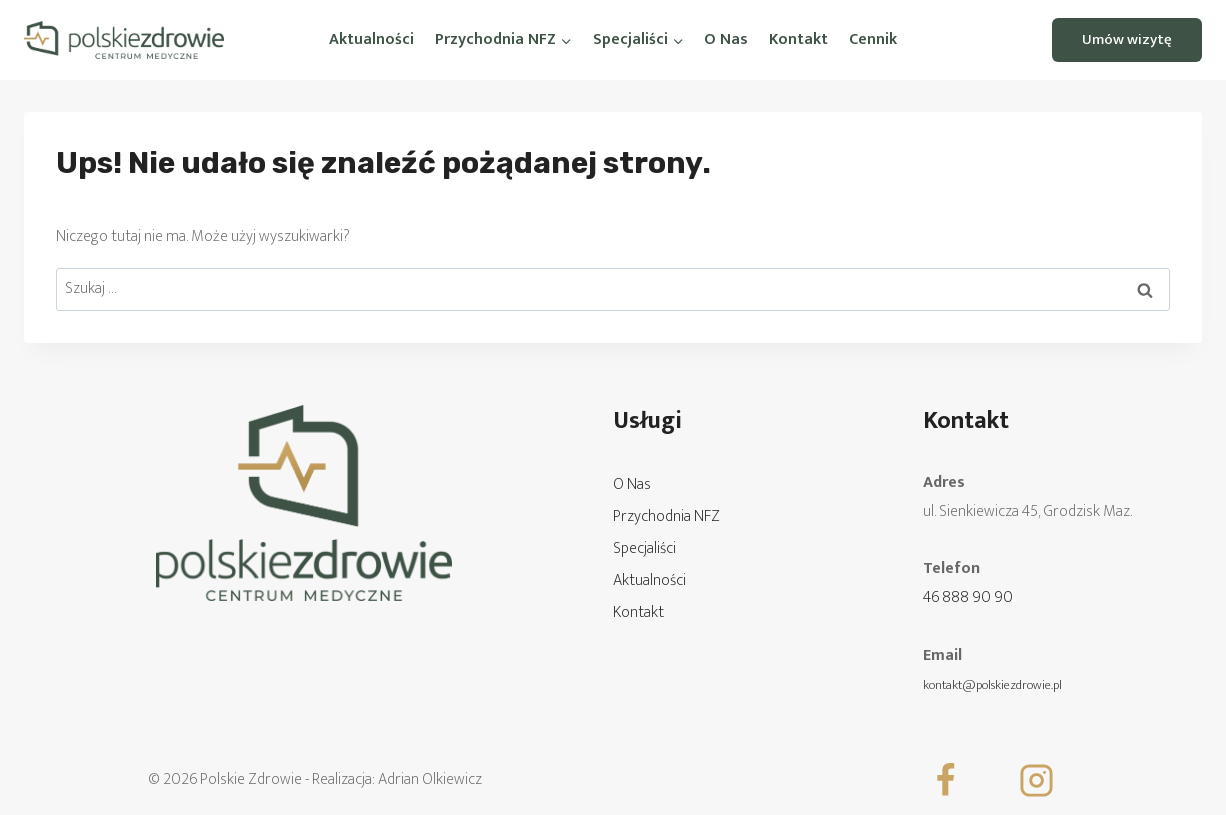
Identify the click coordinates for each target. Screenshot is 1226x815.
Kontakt (798, 39)
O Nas (726, 39)
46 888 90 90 (968, 597)
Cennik (873, 39)
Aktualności (371, 39)
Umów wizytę (1127, 39)
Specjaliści (644, 548)
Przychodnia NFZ (666, 516)
